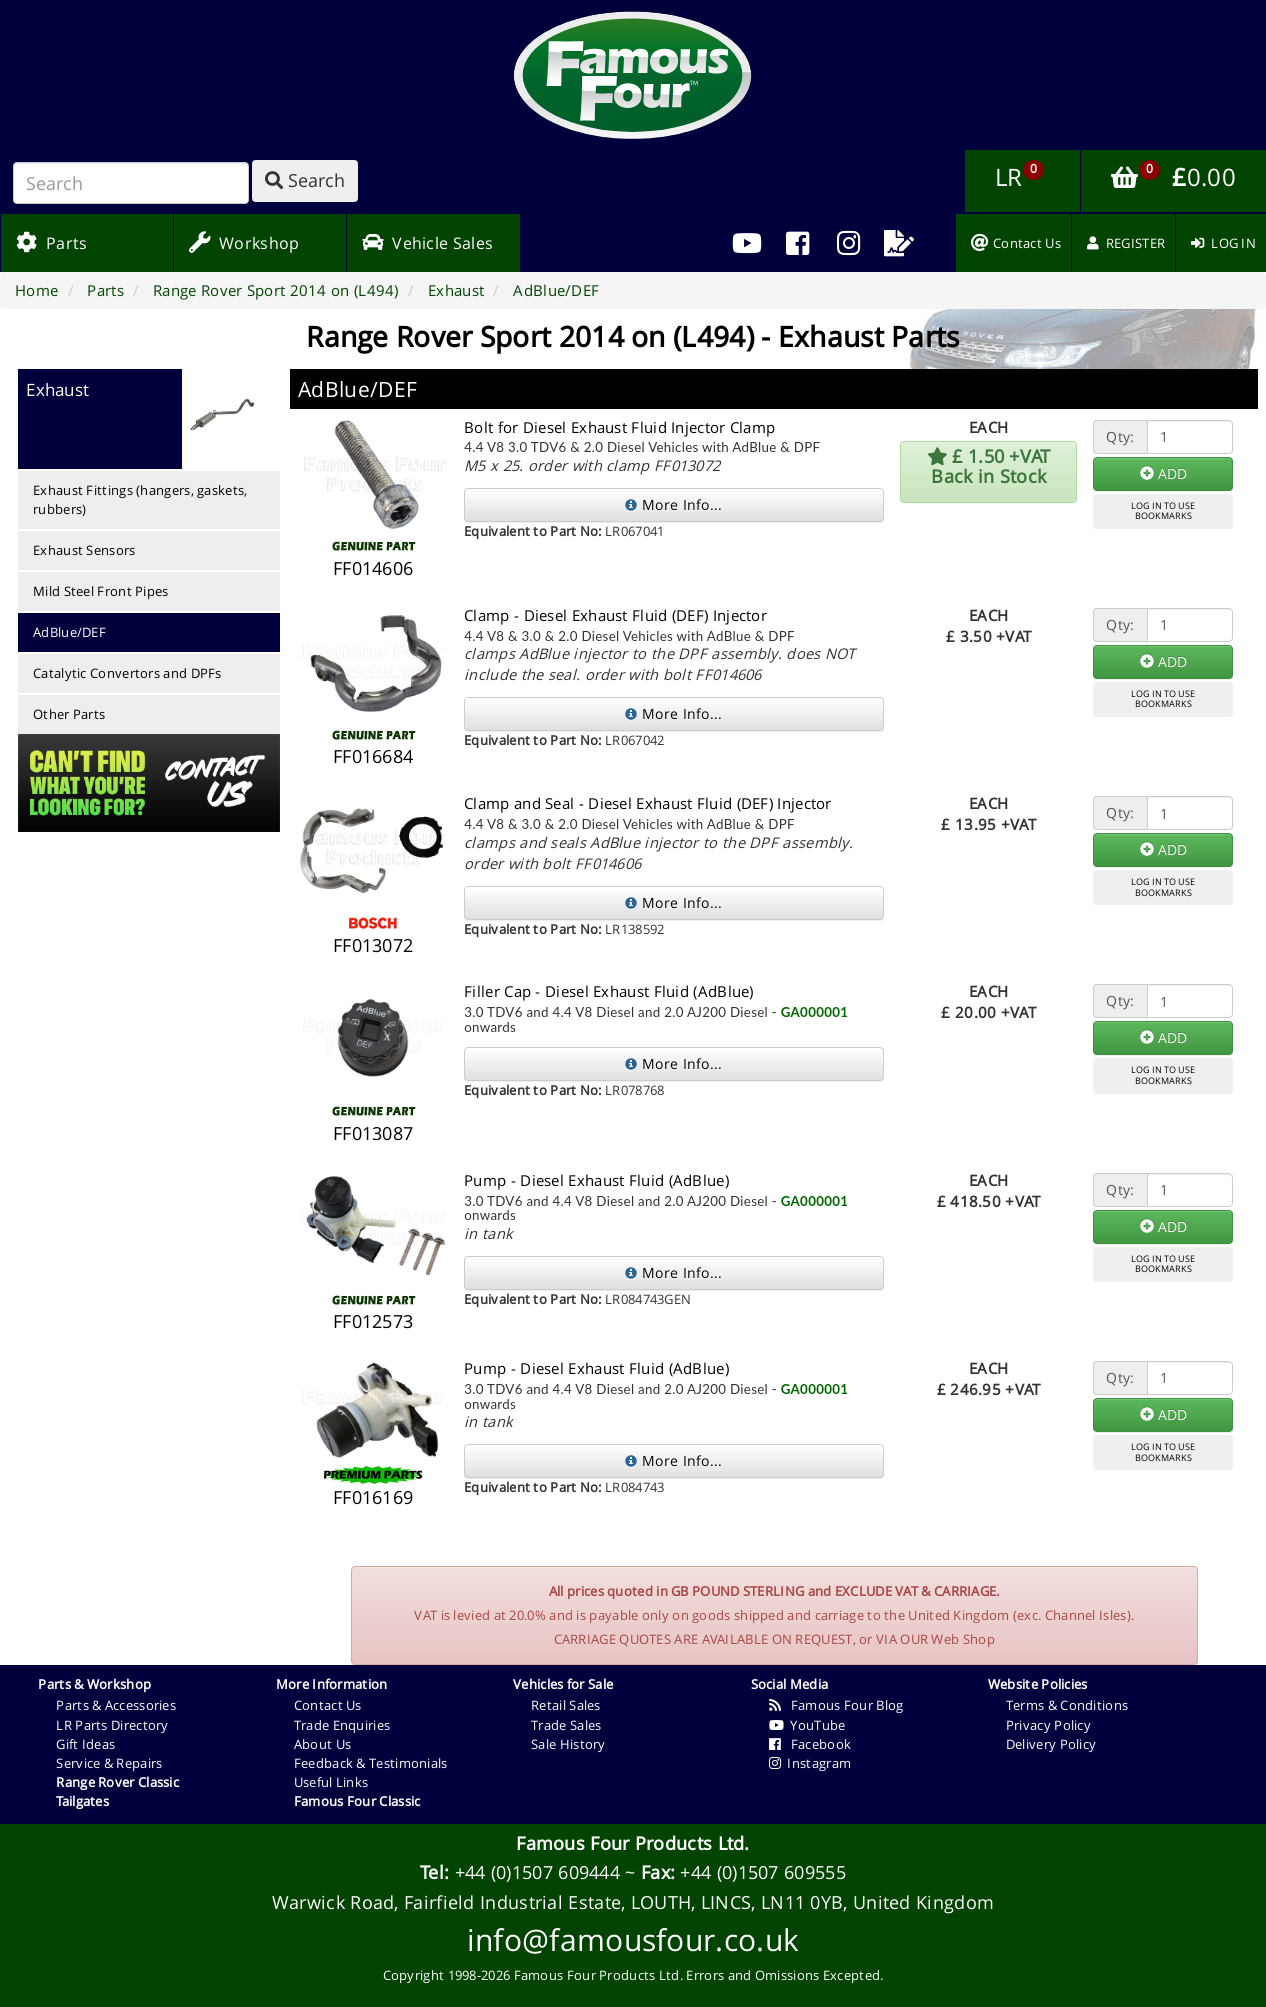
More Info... (673, 504)
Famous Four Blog (836, 1705)
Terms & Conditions (1067, 1705)
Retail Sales (566, 1705)
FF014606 (373, 568)
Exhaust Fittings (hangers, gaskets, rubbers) (140, 499)
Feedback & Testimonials (371, 1763)
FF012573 (373, 1321)
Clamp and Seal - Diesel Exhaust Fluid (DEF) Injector (648, 803)
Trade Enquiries (342, 1725)
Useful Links (331, 1782)
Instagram (810, 1763)
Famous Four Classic (357, 1801)
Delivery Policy (1051, 1744)
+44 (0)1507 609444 (537, 1872)
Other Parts (69, 714)
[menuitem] (797, 243)
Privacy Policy (1048, 1725)
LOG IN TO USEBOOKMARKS (1163, 511)
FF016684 (373, 756)
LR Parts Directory (112, 1725)
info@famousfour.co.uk (633, 1939)
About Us (322, 1744)
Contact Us (328, 1705)
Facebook (810, 1744)
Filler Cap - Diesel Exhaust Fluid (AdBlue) (609, 991)
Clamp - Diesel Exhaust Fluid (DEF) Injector (615, 615)
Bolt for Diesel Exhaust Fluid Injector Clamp (619, 427)
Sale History (568, 1744)
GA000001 (815, 1012)
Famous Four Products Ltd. (633, 1843)
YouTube (807, 1725)
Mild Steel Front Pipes (101, 591)
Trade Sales (566, 1725)
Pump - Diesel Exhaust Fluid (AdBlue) (596, 1180)
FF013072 (373, 945)
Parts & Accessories (116, 1705)
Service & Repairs (109, 1763)
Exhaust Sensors (84, 550)
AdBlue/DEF (69, 632)
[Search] (131, 183)
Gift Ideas (85, 1744)
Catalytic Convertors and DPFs (127, 673)
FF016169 (373, 1497)
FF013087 (373, 1133)
